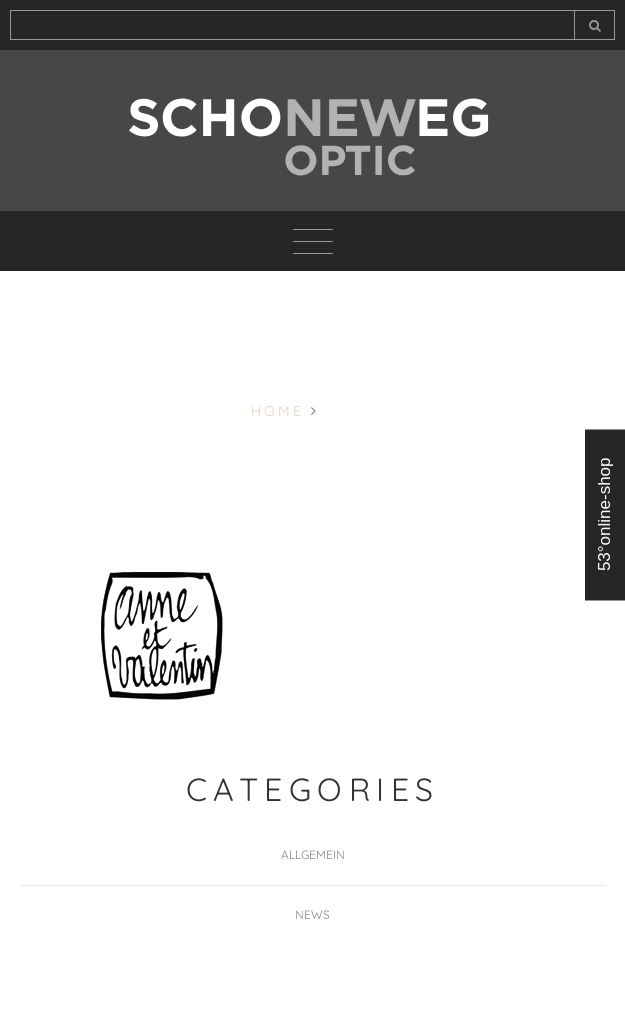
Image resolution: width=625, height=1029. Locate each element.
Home (277, 411)
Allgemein (313, 854)
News (312, 914)
